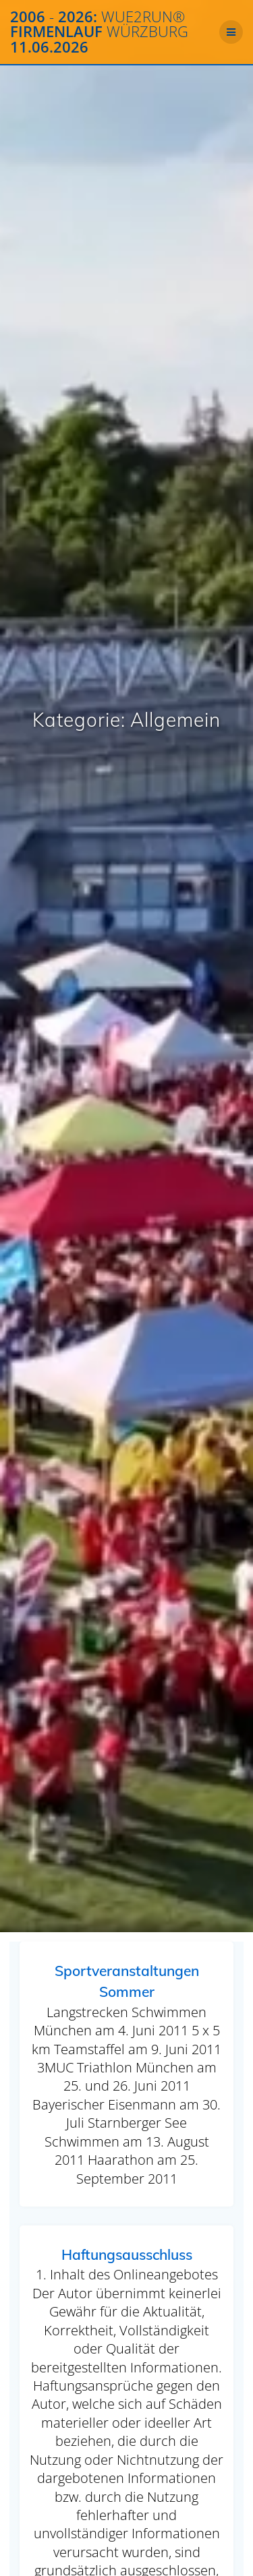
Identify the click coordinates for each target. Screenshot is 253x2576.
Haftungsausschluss (126, 2254)
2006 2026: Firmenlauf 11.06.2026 (99, 32)
